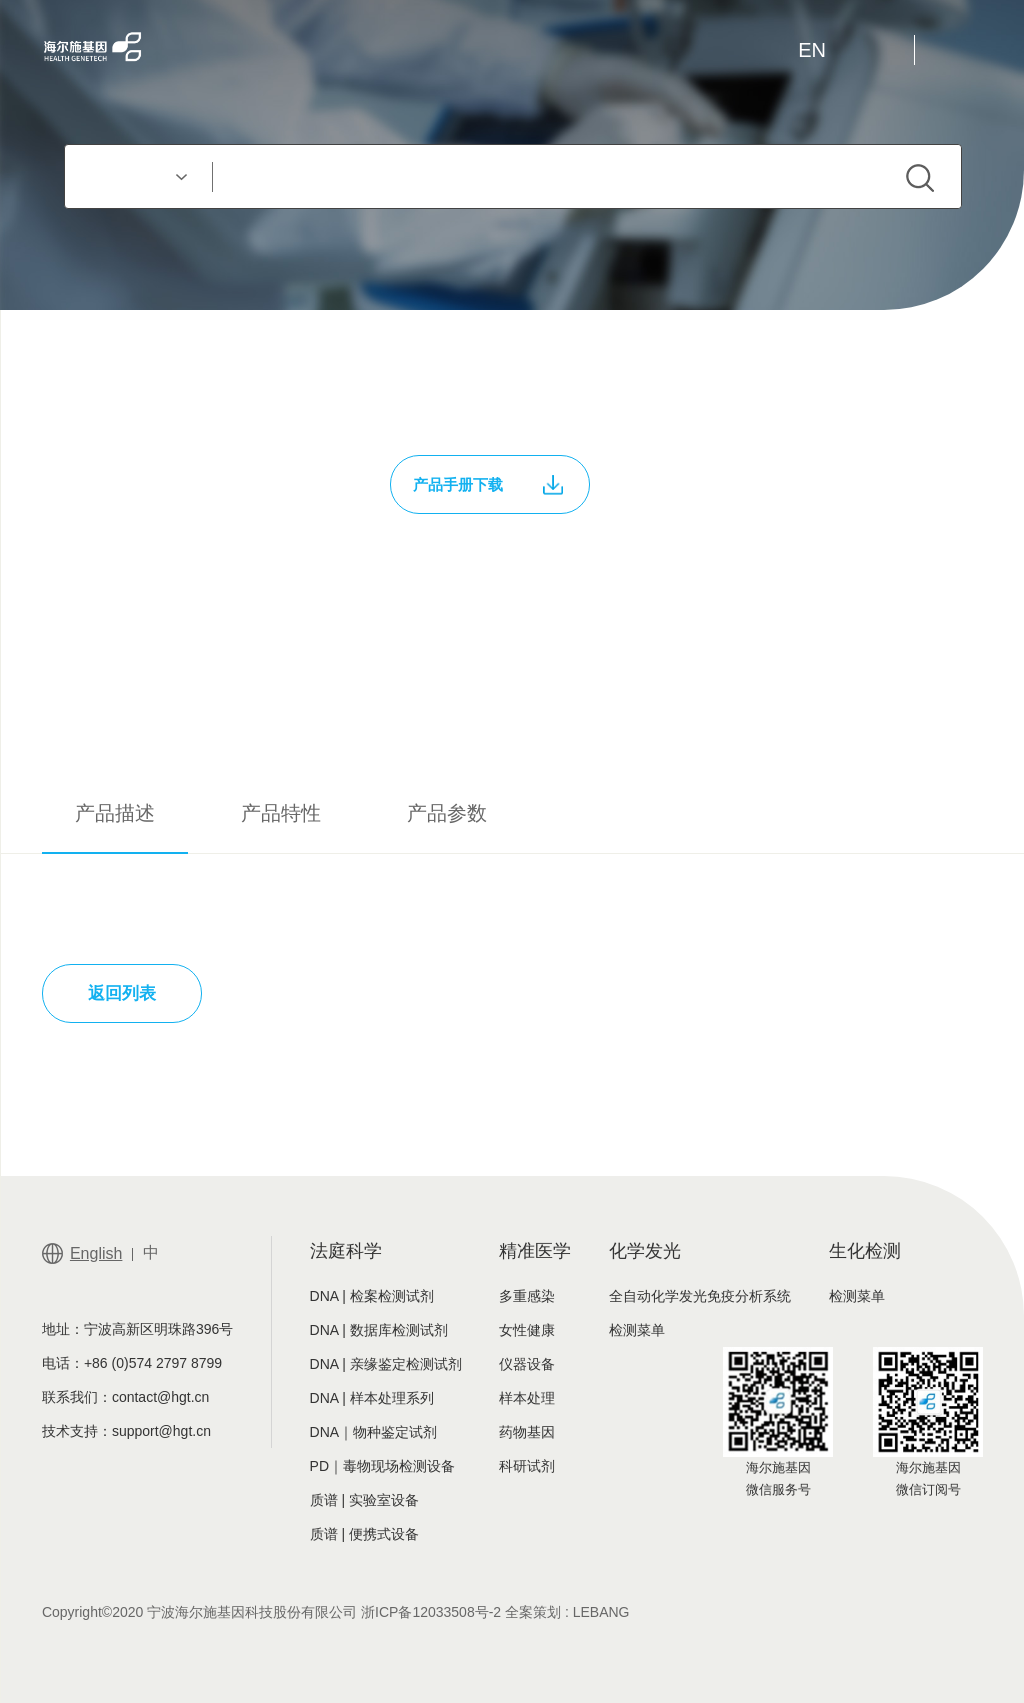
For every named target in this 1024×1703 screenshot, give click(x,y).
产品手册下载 (488, 485)
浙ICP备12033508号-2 (431, 1612)
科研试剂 (527, 1466)
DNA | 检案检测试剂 (372, 1296)
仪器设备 (527, 1364)
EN (812, 50)
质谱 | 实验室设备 (364, 1500)
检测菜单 (637, 1330)
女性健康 (527, 1330)
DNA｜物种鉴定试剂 (374, 1432)
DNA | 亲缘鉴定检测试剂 (386, 1364)
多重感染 (527, 1296)
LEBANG (601, 1612)
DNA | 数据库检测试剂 (379, 1330)
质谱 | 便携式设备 (364, 1534)
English (96, 1253)
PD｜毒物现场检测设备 (382, 1466)
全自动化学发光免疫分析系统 (700, 1296)
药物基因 (527, 1432)
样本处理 (527, 1398)
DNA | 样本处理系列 (372, 1398)
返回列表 (122, 993)
